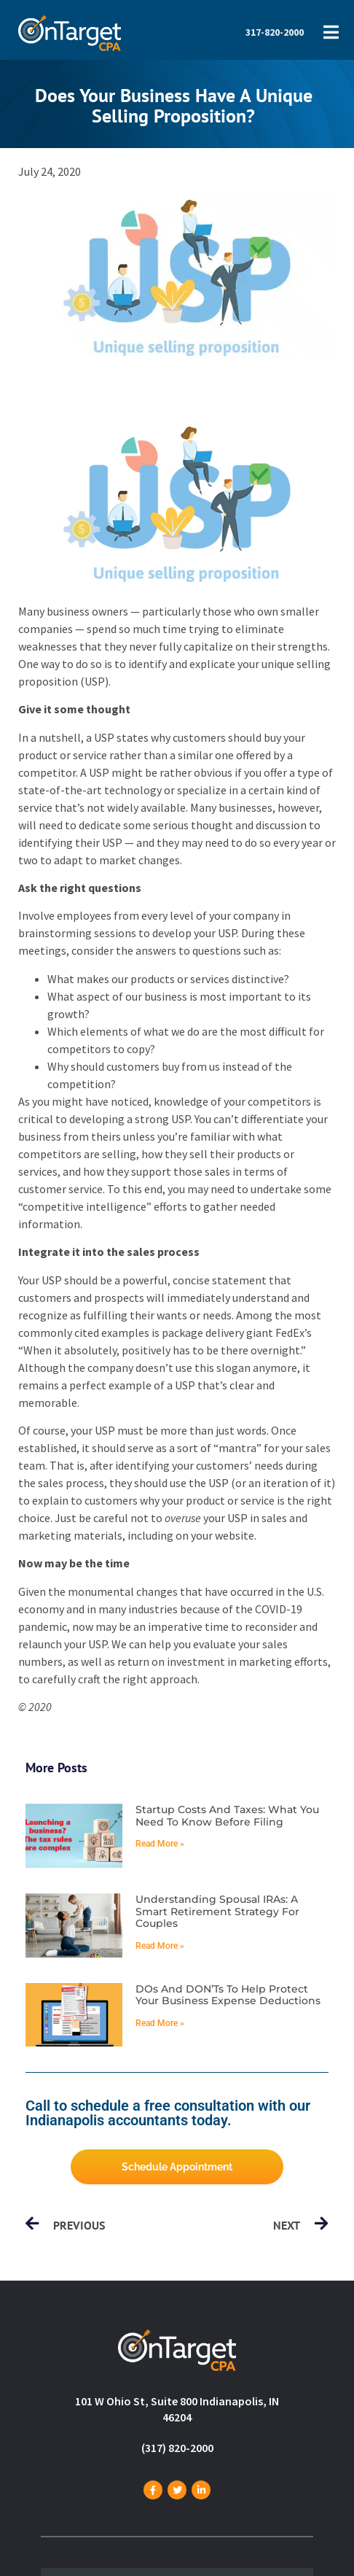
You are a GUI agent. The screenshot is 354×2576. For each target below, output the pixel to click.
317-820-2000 (274, 32)
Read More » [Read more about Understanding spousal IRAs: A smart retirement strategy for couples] (159, 1946)
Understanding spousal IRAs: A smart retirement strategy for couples (217, 1912)
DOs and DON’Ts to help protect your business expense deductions (227, 1995)
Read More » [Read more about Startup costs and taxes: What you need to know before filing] (159, 1844)
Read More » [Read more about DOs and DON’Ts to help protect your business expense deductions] (159, 2023)
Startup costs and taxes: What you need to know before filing (227, 1815)
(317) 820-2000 (177, 2447)
